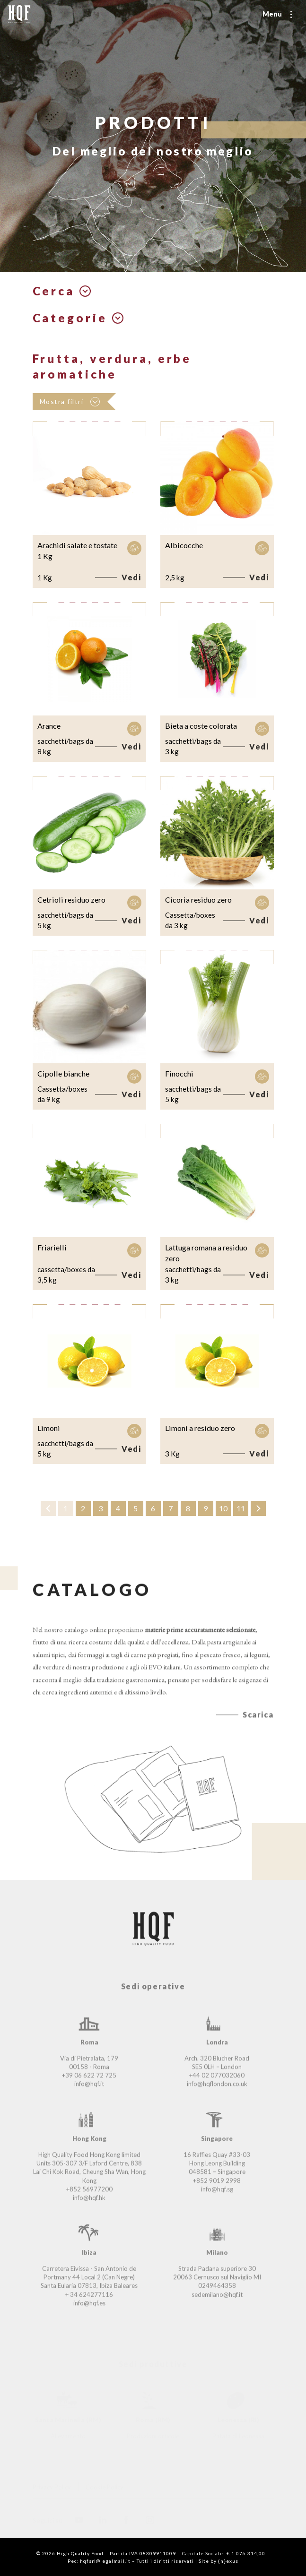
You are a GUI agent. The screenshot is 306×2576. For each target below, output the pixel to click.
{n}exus (228, 2561)
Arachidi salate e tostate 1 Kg (77, 550)
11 (240, 1508)
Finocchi (179, 1073)
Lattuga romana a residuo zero (206, 1253)
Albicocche (184, 545)
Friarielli (52, 1247)
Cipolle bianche (63, 1073)
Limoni (48, 1427)
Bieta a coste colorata (201, 725)
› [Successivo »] (258, 1508)
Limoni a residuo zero (200, 1427)
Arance (49, 725)
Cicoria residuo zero (198, 899)
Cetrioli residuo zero (71, 899)
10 (223, 1508)
